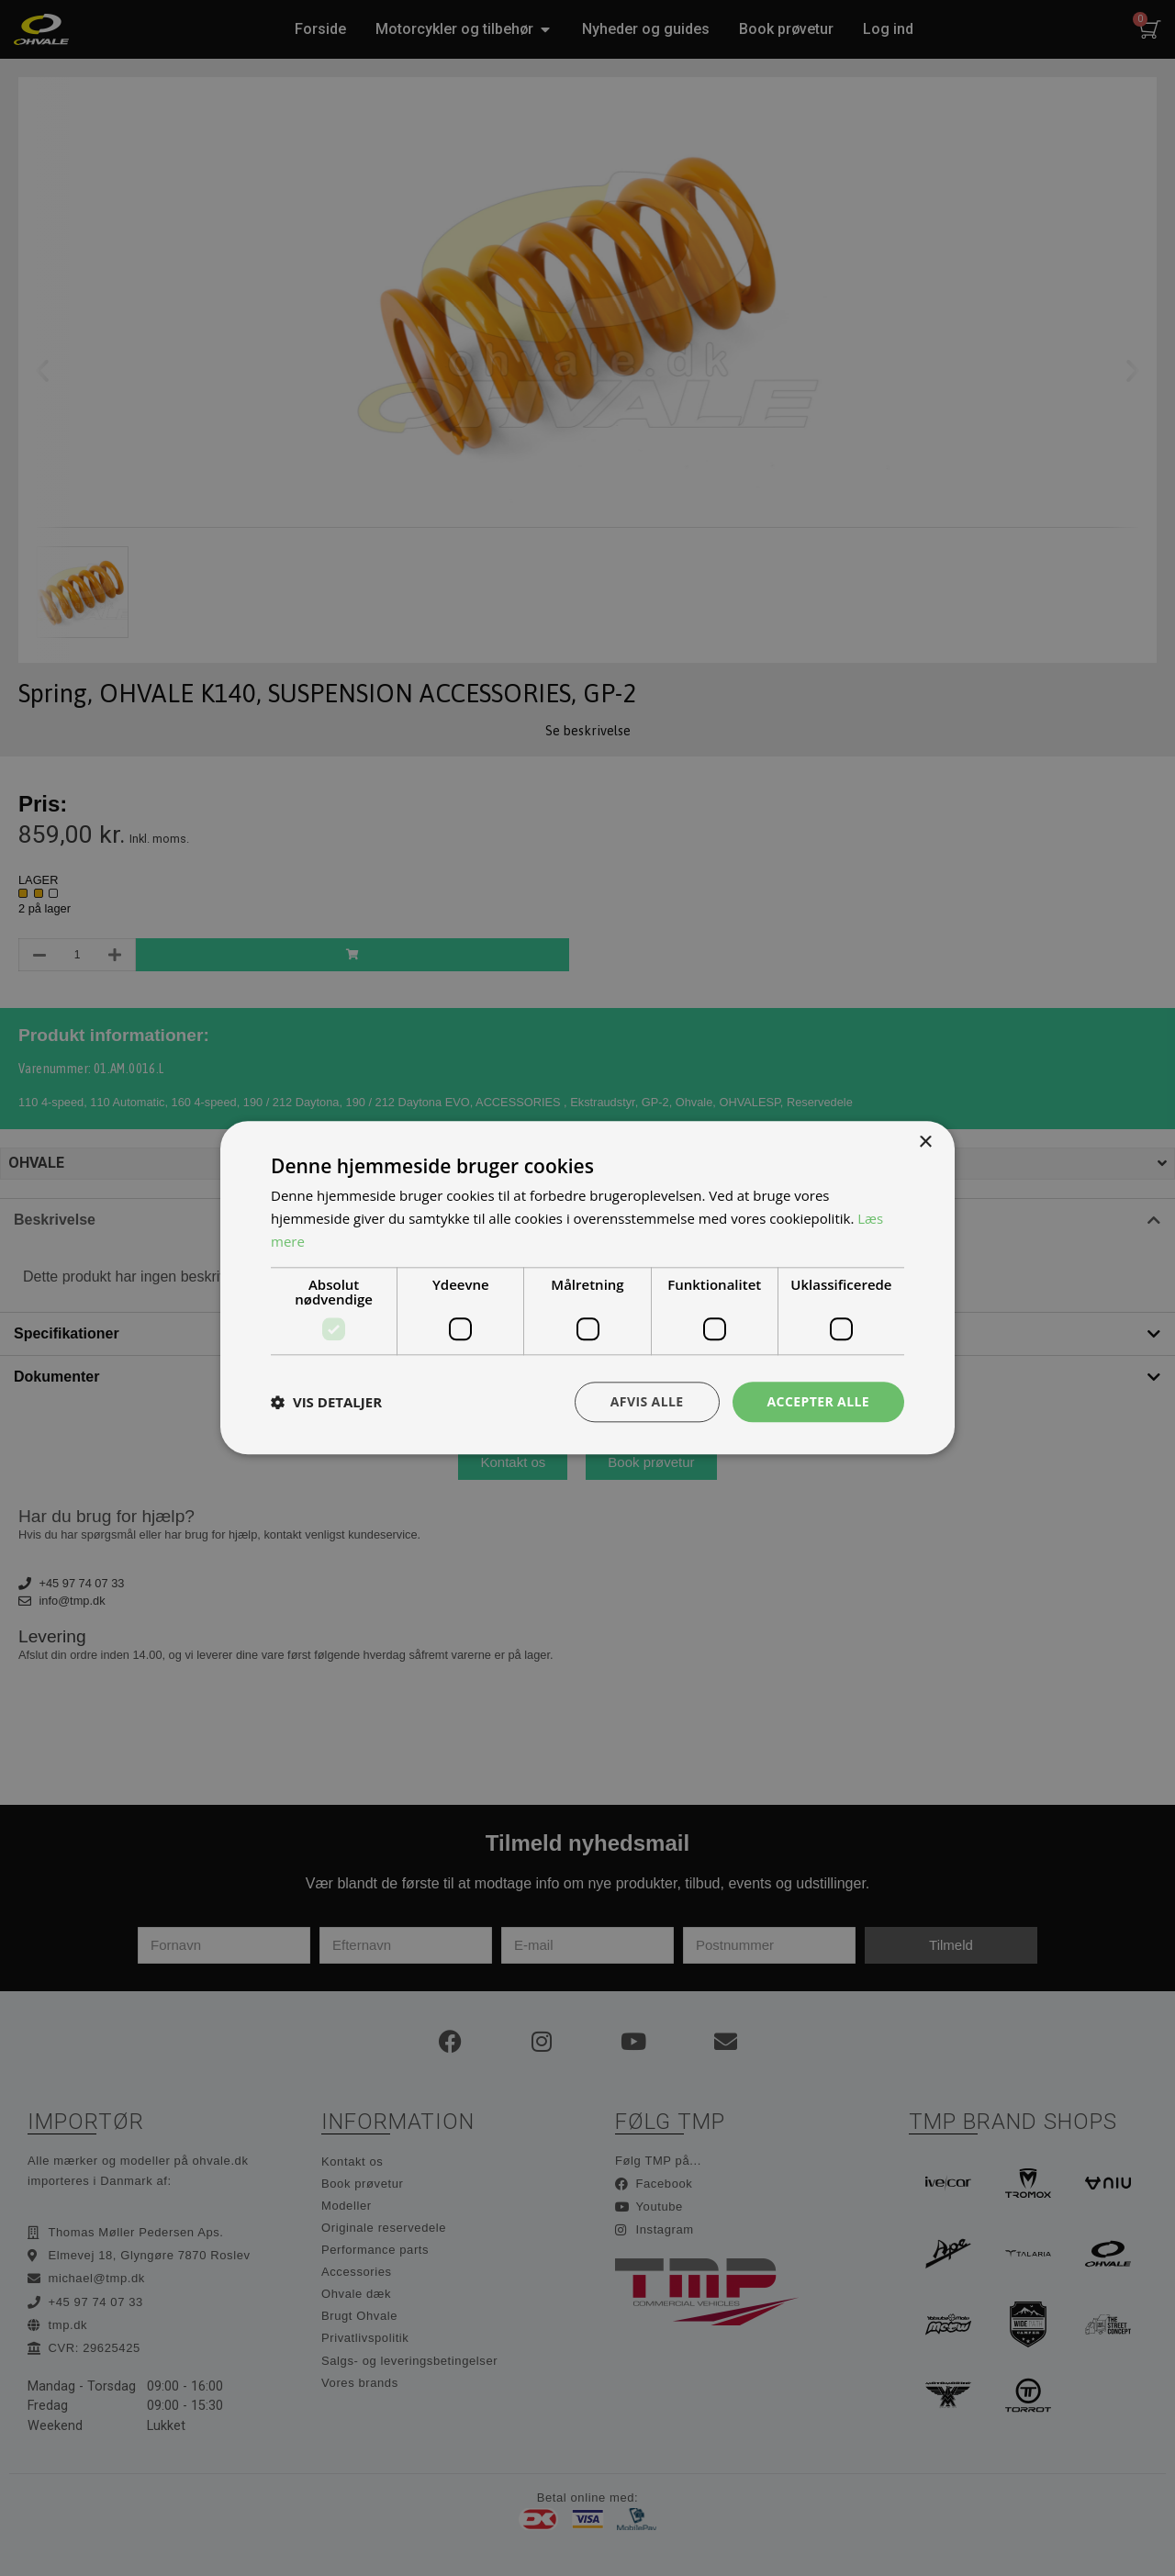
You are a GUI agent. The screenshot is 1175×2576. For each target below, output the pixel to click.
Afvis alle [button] (647, 1401)
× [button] (925, 1142)
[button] (326, 1402)
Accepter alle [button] (818, 1401)
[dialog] (587, 1288)
